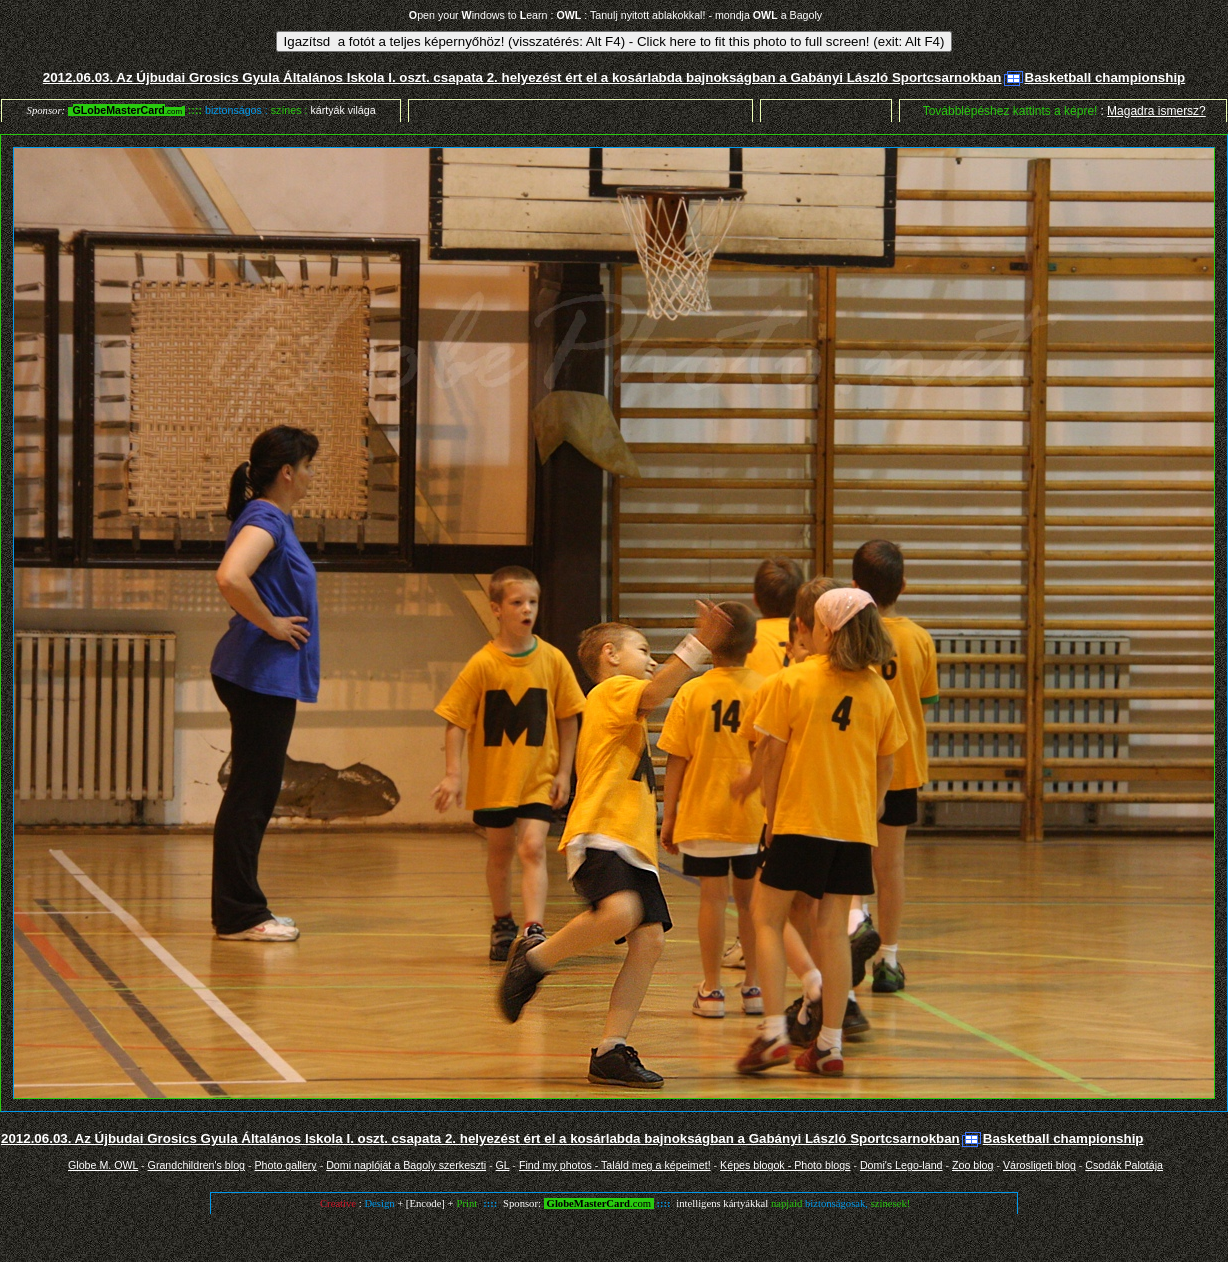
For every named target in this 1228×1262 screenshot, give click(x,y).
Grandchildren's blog (196, 1165)
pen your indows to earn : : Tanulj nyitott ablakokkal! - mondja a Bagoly (615, 15)
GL (503, 1165)
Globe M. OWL (103, 1165)
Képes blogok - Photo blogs (785, 1165)
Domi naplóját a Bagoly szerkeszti (406, 1165)
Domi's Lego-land (901, 1165)
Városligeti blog (1039, 1165)
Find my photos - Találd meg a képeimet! (615, 1165)
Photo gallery (285, 1165)
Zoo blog (972, 1165)
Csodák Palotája (1124, 1165)
